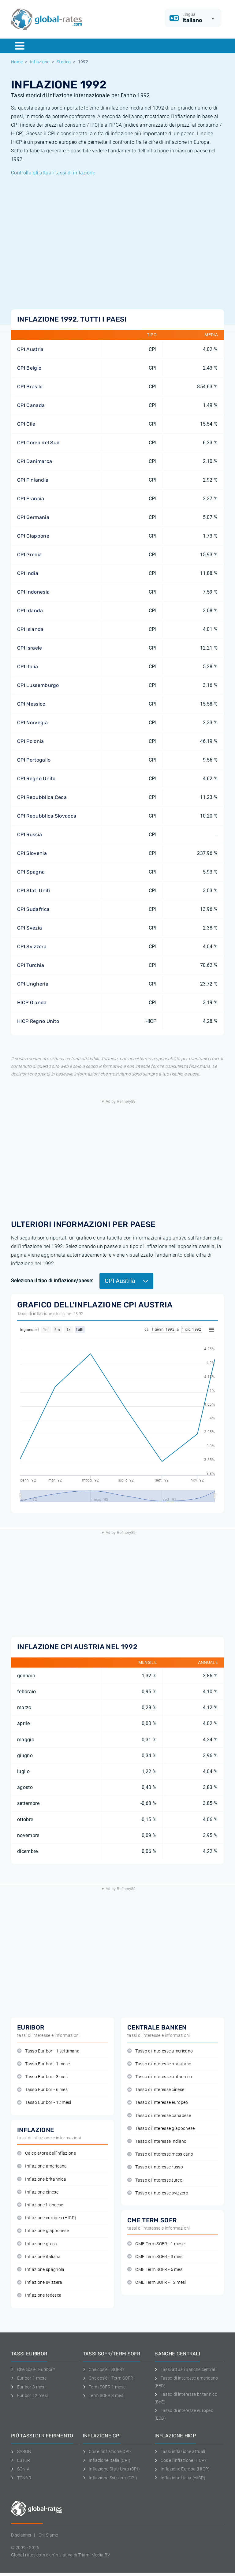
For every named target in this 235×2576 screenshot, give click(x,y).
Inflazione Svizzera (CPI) (110, 2477)
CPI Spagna (31, 872)
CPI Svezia (29, 928)
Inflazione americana (42, 2166)
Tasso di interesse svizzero (157, 2193)
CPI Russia (29, 834)
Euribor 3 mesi (28, 2386)
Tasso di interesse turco (154, 2180)
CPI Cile (26, 424)
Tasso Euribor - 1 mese (43, 2064)
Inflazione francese (40, 2205)
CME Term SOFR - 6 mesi (155, 2269)
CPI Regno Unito (36, 778)
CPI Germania (33, 517)
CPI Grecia (29, 554)
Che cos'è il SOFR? (103, 2369)
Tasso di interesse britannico (159, 2076)
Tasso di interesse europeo (157, 2102)
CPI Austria (30, 349)
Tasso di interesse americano (160, 2051)
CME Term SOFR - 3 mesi (155, 2256)
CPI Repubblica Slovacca (46, 816)
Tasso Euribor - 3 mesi (43, 2076)
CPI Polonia (30, 741)
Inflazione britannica (41, 2179)
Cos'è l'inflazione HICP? (180, 2460)
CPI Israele (29, 648)
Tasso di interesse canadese (159, 2115)
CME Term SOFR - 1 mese (156, 2243)
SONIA (20, 2468)
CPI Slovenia (32, 853)
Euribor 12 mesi (29, 2395)
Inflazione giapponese (43, 2230)
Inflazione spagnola (40, 2269)
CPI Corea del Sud (38, 442)
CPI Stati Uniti (33, 890)
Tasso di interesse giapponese (161, 2128)
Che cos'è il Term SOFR (108, 2378)
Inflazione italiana (39, 2256)
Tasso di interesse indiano (157, 2141)
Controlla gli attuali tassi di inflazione (53, 173)
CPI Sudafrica (33, 909)
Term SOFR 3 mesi (104, 2395)
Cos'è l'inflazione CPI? (107, 2451)
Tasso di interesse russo (155, 2167)
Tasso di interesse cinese (155, 2089)
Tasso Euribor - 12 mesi (44, 2102)
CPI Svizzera (32, 946)
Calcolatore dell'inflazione (46, 2153)
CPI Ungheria (32, 984)
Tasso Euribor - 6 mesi (43, 2089)
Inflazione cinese (37, 2192)
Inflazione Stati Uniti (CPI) (111, 2468)
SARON (21, 2451)
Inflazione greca (37, 2243)
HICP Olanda (32, 1002)
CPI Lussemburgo (38, 685)
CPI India (27, 573)
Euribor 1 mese (29, 2378)
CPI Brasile (30, 387)
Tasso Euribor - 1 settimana (48, 2051)
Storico (64, 61)
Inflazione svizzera (39, 2282)
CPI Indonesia (33, 592)
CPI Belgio (29, 368)
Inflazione (40, 61)
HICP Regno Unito (38, 1021)
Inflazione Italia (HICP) (180, 2477)
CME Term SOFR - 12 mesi (156, 2282)
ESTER (20, 2460)
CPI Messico (31, 704)
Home (17, 61)
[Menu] (19, 46)
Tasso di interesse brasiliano (159, 2064)
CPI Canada (31, 405)
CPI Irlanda (30, 610)
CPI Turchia (30, 965)
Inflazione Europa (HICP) (182, 2468)
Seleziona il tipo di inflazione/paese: (52, 1281)
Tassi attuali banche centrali (185, 2369)
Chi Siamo (48, 2535)
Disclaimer (21, 2535)
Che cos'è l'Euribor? (33, 2369)
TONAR (21, 2477)
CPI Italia (27, 666)
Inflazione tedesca (39, 2295)
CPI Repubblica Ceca (42, 797)
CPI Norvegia (32, 722)
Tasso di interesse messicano (160, 2154)
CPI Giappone (33, 536)
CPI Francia (30, 498)
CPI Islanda (30, 629)
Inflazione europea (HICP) (46, 2217)
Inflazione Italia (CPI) (107, 2460)
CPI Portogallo (33, 760)
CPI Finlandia (32, 480)
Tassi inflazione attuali (180, 2451)
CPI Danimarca (34, 461)
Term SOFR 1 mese (104, 2386)
